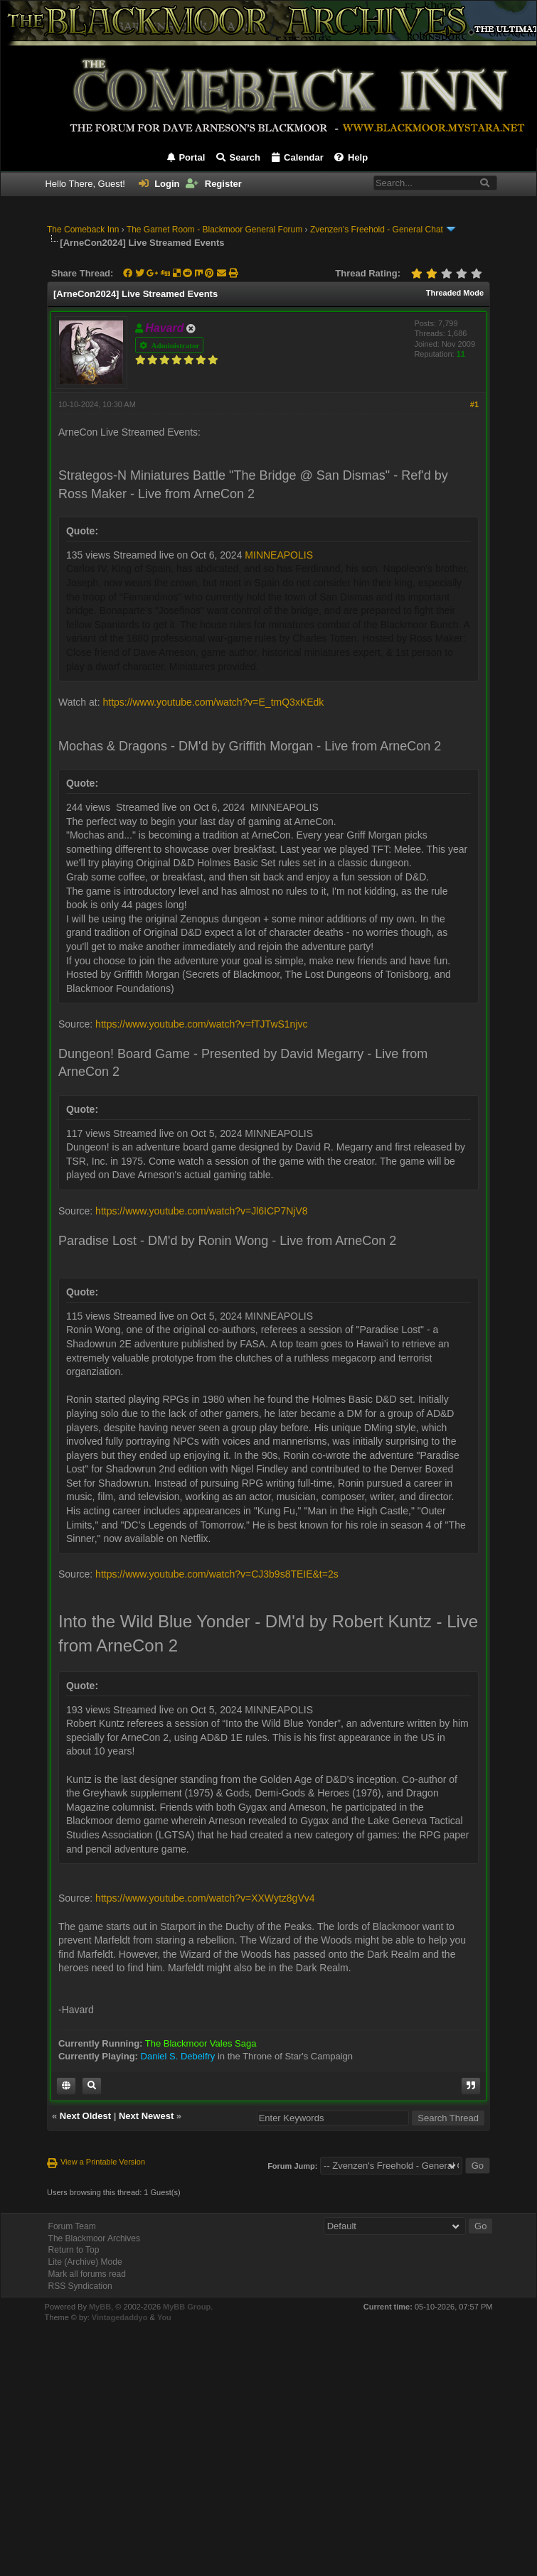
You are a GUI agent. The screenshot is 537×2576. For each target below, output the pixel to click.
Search (237, 157)
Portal (185, 157)
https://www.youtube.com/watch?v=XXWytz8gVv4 (204, 1898)
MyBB (100, 2306)
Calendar (297, 157)
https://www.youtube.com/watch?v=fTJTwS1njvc (201, 1024)
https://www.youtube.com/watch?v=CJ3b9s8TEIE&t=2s (217, 1574)
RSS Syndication (80, 2286)
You (164, 2317)
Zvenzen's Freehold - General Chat (376, 230)
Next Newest (146, 2116)
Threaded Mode (455, 293)
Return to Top (74, 2250)
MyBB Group (187, 2306)
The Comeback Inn (83, 230)
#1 (474, 404)
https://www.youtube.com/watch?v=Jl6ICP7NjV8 (201, 1211)
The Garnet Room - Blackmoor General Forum (214, 230)
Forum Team (72, 2226)
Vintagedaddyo (120, 2317)
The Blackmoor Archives (94, 2238)
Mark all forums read (87, 2274)
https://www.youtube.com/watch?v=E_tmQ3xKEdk (213, 702)
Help (350, 157)
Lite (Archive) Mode (85, 2262)
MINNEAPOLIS (279, 555)
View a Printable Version (102, 2161)
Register (214, 183)
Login (159, 183)
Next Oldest (85, 2116)
